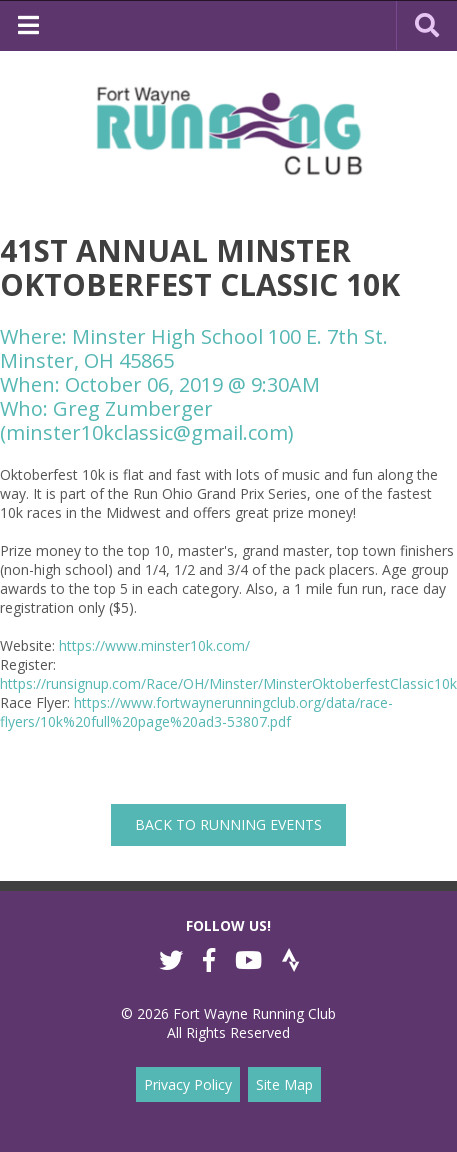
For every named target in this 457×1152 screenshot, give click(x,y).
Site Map (284, 1084)
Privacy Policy (188, 1084)
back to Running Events (228, 824)
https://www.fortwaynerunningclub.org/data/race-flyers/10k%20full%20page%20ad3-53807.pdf (196, 712)
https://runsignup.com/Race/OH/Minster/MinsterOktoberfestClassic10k (228, 683)
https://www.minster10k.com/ (154, 645)
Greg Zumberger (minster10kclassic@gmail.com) (147, 420)
